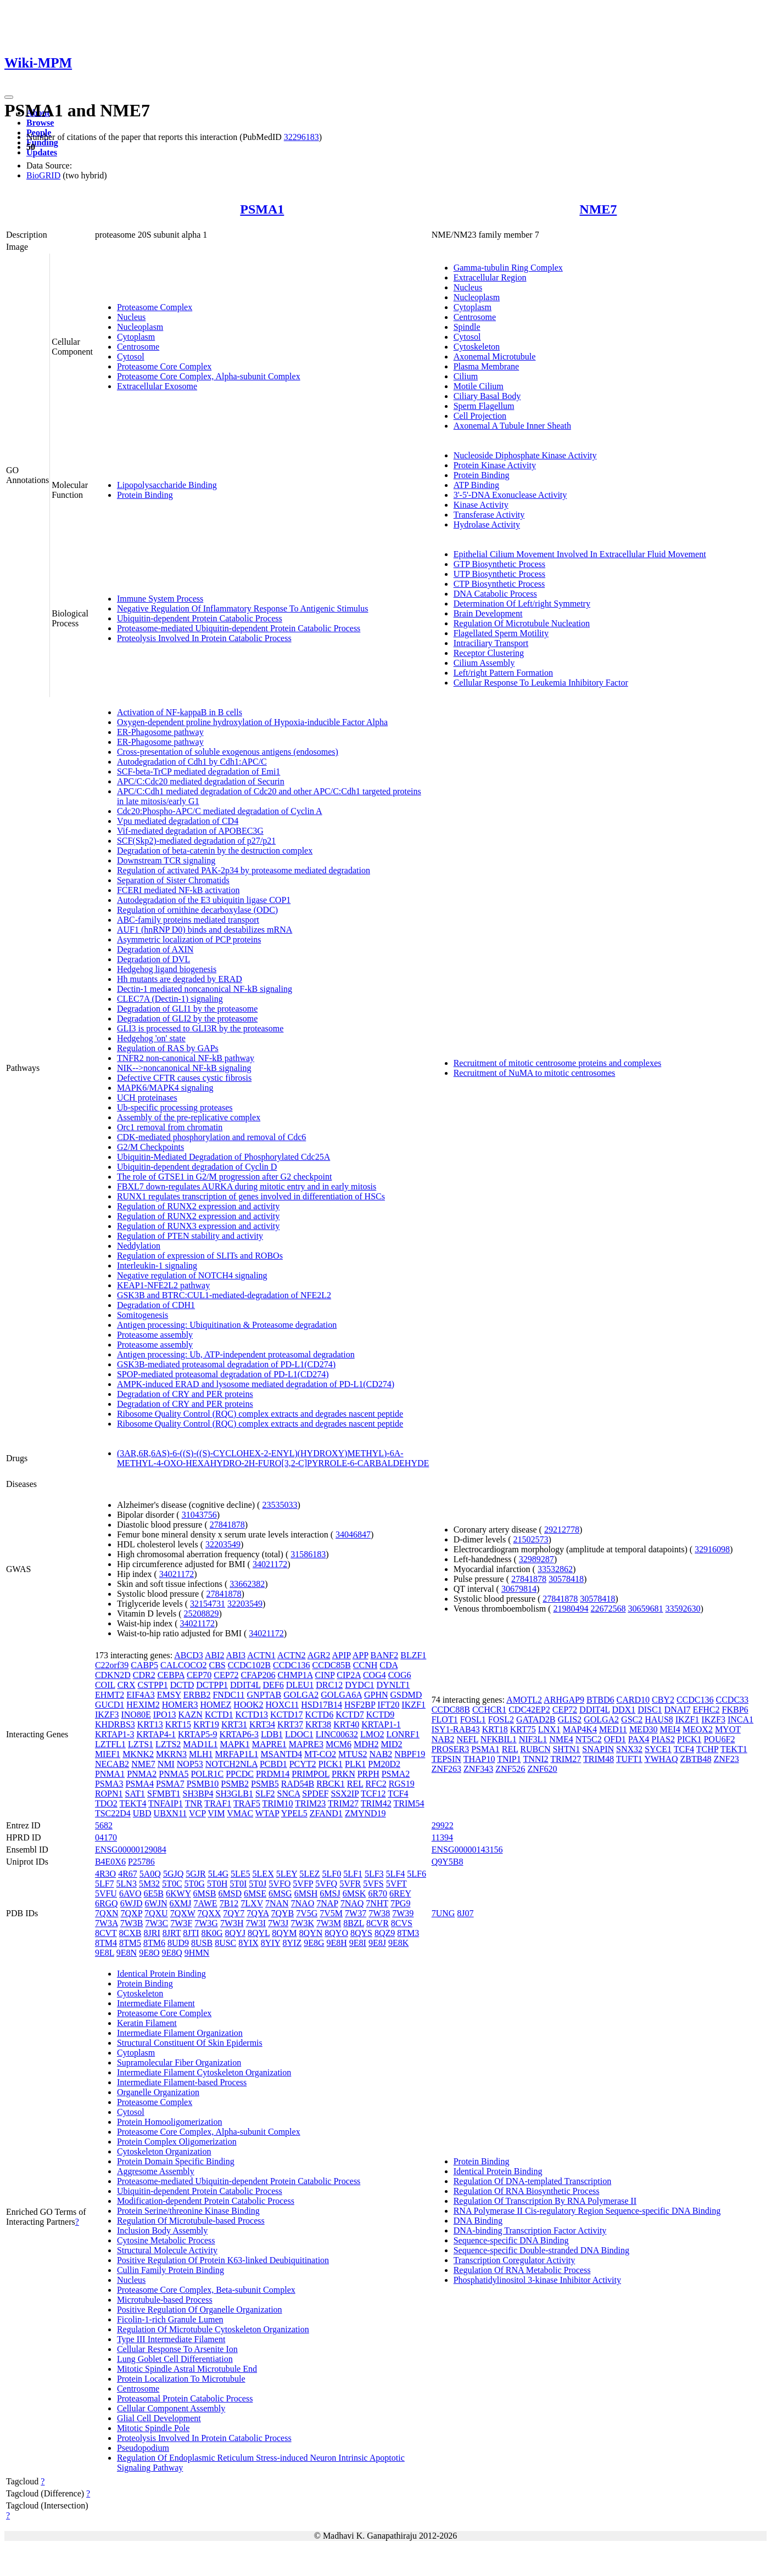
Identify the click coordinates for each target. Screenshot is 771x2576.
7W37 (355, 1913)
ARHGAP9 (564, 1699)
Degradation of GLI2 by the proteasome (187, 1018)
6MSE (255, 1893)
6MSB (204, 1893)
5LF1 (352, 1873)
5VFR (350, 1883)
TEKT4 (133, 1803)
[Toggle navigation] (8, 97)
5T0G (195, 1883)
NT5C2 (589, 1739)
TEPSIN (446, 1759)
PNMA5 (173, 1773)
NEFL (467, 1739)
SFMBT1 (163, 1793)
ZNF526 (510, 1769)
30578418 (566, 1579)
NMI (166, 1764)
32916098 (712, 1549)
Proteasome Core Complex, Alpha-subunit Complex (208, 376)
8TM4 (106, 1943)
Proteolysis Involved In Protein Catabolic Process (204, 638)
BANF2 (385, 1655)
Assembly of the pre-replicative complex (188, 1117)
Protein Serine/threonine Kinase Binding (188, 2210)
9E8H (337, 1943)
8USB (202, 1943)
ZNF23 (726, 1759)
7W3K (302, 1923)
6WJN (156, 1903)
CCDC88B (451, 1709)
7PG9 (400, 1903)
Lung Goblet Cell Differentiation (175, 2359)
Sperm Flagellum (484, 406)
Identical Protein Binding (161, 1973)
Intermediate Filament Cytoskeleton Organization (204, 2072)
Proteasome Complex (154, 307)
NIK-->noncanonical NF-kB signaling (184, 1068)
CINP (324, 1675)
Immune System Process (160, 598)
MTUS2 (352, 1754)
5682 (104, 1825)
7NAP (327, 1903)
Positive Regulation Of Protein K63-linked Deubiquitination (223, 2260)
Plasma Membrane (486, 366)
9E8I (357, 1943)
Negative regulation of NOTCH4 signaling (192, 1275)
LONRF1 (403, 1734)
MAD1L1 (200, 1744)
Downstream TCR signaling (166, 860)
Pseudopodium (143, 2447)
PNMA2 (142, 1773)
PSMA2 (396, 1773)
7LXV (252, 1903)
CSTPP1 (153, 1685)
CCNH (365, 1665)
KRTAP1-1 (381, 1724)
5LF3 (374, 1873)
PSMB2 (235, 1783)
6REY (400, 1893)
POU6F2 (719, 1739)
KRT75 (523, 1729)
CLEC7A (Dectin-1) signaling (170, 998)
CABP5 (144, 1665)
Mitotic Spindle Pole (153, 2428)
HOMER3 (180, 1704)
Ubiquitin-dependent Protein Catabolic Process (199, 618)
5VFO (279, 1883)
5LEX (263, 1873)
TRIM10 (277, 1803)
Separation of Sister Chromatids (173, 880)
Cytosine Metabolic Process (166, 2240)
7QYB (282, 1913)
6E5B (154, 1893)
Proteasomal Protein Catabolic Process (185, 2398)
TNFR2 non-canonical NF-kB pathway (185, 1058)
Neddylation (138, 1245)
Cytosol (130, 356)
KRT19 (206, 1724)
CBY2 (663, 1699)
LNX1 (549, 1729)
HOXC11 (282, 1704)
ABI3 (236, 1655)
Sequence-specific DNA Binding (511, 2240)
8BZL (353, 1923)
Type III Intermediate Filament (171, 2339)
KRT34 (262, 1724)
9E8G (314, 1943)
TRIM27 (343, 1803)
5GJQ (173, 1873)
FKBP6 (735, 1709)
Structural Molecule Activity (167, 2250)
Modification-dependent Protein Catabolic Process (205, 2200)
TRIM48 (598, 1759)
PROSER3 (450, 1749)
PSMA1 (262, 209)
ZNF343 (478, 1769)
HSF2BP (359, 1704)
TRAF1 (217, 1803)
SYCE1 (658, 1749)
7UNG (443, 1913)
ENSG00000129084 (130, 1849)
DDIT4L (245, 1685)
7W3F (181, 1923)
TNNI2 (535, 1759)
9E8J (377, 1943)
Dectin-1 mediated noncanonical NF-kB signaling (204, 989)
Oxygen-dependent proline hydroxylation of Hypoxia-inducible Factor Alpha (252, 722)
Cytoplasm (136, 336)
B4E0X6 (110, 1861)
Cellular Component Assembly (171, 2408)
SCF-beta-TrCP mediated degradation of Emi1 (198, 771)
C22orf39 (111, 1665)
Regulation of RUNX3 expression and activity (198, 1226)
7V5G (306, 1913)
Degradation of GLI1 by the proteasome (187, 1008)
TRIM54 (408, 1803)
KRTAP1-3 (115, 1734)
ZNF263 (446, 1769)
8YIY (271, 1943)
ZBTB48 (696, 1759)
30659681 (645, 1608)
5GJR (195, 1873)
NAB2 (381, 1754)
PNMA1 (110, 1773)
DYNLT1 (393, 1685)
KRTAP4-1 (156, 1734)
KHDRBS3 (115, 1724)
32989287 (536, 1559)
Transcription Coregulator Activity (515, 2260)
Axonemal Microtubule (495, 356)
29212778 (561, 1529)
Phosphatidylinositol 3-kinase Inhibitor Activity (537, 2280)
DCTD (182, 1685)
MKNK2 (138, 1754)
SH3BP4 (198, 1793)
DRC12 (329, 1685)
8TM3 (408, 1933)
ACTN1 (261, 1655)
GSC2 (631, 1719)
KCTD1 (219, 1714)
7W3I (256, 1923)
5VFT (396, 1883)
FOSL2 (501, 1719)
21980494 (570, 1608)
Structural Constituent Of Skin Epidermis (189, 2042)
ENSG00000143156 (467, 1849)
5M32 (149, 1883)
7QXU (156, 1913)
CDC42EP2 (529, 1709)
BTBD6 (600, 1699)
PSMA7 (170, 1783)
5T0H (217, 1883)
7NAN (277, 1903)
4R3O (105, 1873)
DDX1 (623, 1709)
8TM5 (130, 1943)
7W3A (106, 1923)
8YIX (248, 1943)
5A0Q (150, 1873)
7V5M (331, 1913)
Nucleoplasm (140, 327)
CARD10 (633, 1699)
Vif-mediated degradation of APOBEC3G (190, 830)
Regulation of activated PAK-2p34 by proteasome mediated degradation (243, 870)
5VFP (303, 1883)
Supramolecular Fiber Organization (179, 2062)
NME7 (598, 209)
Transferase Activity (489, 514)
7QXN (107, 1913)
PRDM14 (272, 1773)
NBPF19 (409, 1754)
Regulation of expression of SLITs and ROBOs (200, 1255)
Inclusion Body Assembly (162, 2230)
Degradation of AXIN (155, 949)
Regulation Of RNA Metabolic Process (522, 2270)
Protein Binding (145, 495)
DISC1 (650, 1709)
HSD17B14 (321, 1704)
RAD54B (297, 1783)
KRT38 (318, 1724)
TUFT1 (629, 1759)
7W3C (156, 1923)
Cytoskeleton (477, 346)
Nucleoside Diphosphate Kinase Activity (525, 455)
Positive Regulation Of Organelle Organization (199, 2309)
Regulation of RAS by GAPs (168, 1048)
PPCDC (240, 1773)
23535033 (279, 1504)
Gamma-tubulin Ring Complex (508, 267)
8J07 (465, 1913)
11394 (442, 1837)
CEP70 (199, 1675)
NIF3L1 (533, 1739)
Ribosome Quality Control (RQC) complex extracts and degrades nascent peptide (260, 1413)
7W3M (328, 1923)
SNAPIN (598, 1749)
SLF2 (265, 1793)
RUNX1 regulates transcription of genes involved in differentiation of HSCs (251, 1196)
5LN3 (126, 1883)
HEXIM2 (142, 1704)
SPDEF (315, 1793)
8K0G (212, 1933)
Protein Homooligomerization (169, 2121)
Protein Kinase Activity (495, 465)
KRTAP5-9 (197, 1734)
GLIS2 (570, 1719)
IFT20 (388, 1704)
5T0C (172, 1883)
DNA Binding (478, 2220)
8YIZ (292, 1943)
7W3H (232, 1923)
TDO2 (106, 1803)
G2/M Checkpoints (150, 1147)
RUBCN (535, 1749)
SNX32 (629, 1749)
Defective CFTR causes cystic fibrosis (184, 1077)
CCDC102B (249, 1665)
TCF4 (398, 1793)
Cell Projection (480, 415)
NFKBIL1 (499, 1739)
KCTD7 (350, 1714)
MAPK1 (234, 1744)
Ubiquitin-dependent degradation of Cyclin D (197, 1166)
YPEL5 (294, 1813)
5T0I (238, 1883)
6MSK (354, 1893)
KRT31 (234, 1724)
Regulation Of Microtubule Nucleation (522, 623)
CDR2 (144, 1675)
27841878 (227, 1524)
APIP (341, 1655)
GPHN (376, 1694)
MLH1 (201, 1754)
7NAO (303, 1903)
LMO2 (372, 1734)
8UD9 (178, 1943)
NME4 (561, 1739)
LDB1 (272, 1734)
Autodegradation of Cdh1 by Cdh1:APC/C (192, 761)
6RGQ (106, 1903)
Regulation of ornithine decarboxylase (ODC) (197, 909)
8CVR (377, 1923)
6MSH (306, 1893)
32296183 (301, 137)
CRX (127, 1685)
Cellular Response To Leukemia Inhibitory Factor (541, 682)
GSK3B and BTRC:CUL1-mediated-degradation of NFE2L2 (224, 1295)
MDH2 (366, 1744)
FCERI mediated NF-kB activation (178, 890)
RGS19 (402, 1783)
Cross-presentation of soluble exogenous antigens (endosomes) (227, 751)
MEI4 (670, 1729)
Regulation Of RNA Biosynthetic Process (527, 2191)
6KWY (178, 1893)
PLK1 (355, 1764)
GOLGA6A (341, 1694)
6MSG (280, 1893)
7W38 (379, 1913)
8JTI (191, 1933)
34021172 (270, 1564)
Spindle (467, 327)
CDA (388, 1665)
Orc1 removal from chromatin (169, 1127)
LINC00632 (337, 1734)
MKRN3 (171, 1754)
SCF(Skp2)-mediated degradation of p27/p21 (196, 840)
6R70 (377, 1893)
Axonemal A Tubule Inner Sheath (512, 425)
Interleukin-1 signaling (157, 1265)
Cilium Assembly (484, 662)
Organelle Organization (158, 2092)
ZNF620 (542, 1769)
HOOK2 (248, 1704)
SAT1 (135, 1793)
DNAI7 (677, 1709)
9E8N (126, 1952)
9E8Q (172, 1952)
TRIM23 (310, 1803)
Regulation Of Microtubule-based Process (191, 2220)
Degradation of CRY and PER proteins (185, 1394)
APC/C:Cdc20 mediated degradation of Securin (200, 781)
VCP (197, 1813)
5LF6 (416, 1873)
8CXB (130, 1933)
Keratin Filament (147, 2023)
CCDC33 (732, 1699)
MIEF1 (107, 1754)
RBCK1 (330, 1783)
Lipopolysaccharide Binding (167, 485)
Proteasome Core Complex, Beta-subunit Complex (206, 2289)
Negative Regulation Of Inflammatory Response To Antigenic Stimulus (242, 608)
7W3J (278, 1923)
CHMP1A (294, 1675)
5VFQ (326, 1883)
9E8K (398, 1943)
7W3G (206, 1923)
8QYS (361, 1933)
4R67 (127, 1873)
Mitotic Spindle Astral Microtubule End (187, 2368)
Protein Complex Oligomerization (177, 2141)
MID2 (391, 1744)
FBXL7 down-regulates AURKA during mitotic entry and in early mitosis (246, 1186)
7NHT (377, 1903)
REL (355, 1783)
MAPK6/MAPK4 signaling (165, 1087)
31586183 (308, 1554)
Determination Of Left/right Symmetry (522, 603)
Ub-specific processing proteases (175, 1107)
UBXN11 (170, 1813)
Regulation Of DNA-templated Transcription (533, 2181)
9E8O (149, 1952)
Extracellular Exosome (157, 386)
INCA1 (740, 1719)
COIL (105, 1685)
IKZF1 (413, 1704)
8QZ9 (385, 1933)
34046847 (353, 1534)
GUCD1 (109, 1704)
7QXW (182, 1913)
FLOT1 (445, 1719)
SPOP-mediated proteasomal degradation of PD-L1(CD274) (223, 1374)
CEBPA (171, 1675)
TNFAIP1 (165, 1803)
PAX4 (639, 1739)
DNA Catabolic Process (495, 593)
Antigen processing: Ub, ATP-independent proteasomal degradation (236, 1354)
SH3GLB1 (234, 1793)
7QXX (209, 1913)
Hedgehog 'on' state (151, 1038)
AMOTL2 (524, 1699)
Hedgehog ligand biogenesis (166, 969)
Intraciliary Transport (491, 643)
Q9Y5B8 (447, 1861)
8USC (225, 1943)
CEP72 (226, 1675)
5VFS (373, 1883)
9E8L (104, 1952)
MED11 (613, 1729)
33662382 (247, 1584)
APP (360, 1655)
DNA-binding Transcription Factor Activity (530, 2230)
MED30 (643, 1729)
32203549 (223, 1544)
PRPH (368, 1773)
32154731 (207, 1603)
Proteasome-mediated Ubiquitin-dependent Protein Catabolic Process (238, 628)
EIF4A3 (140, 1694)
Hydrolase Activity (487, 524)
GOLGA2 (301, 1694)
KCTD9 (380, 1714)
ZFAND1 (326, 1813)
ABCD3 (188, 1655)
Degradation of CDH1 (156, 1305)
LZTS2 (168, 1744)
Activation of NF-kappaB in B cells (179, 712)
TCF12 (373, 1793)
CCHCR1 (489, 1709)
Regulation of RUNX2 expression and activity (198, 1206)
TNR (194, 1803)
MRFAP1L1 (237, 1754)
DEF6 (272, 1685)
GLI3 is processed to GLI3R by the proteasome (200, 1028)
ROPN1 (109, 1793)
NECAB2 (112, 1764)
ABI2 (215, 1655)
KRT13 (150, 1724)
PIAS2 (663, 1739)
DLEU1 (300, 1685)
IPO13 (164, 1714)
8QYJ (235, 1933)
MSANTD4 (281, 1754)
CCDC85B (331, 1665)
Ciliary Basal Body (487, 396)
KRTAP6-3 (239, 1734)
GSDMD (406, 1694)
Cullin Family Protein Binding (170, 2270)
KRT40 (346, 1724)
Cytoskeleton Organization (164, 2151)
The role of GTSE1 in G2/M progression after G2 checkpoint (224, 1176)
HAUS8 (659, 1719)
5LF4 (395, 1873)
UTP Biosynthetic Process (499, 574)
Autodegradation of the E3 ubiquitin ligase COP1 (203, 900)
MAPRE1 (269, 1744)
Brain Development (488, 613)
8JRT (172, 1933)
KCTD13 (251, 1714)
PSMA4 (139, 1783)
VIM (216, 1813)
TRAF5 (246, 1803)
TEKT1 (733, 1749)
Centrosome (138, 346)
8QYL (259, 1933)
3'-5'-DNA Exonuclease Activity (510, 495)
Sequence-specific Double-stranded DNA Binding (541, 2250)
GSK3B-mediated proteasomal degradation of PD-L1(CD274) (226, 1364)
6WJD (131, 1903)
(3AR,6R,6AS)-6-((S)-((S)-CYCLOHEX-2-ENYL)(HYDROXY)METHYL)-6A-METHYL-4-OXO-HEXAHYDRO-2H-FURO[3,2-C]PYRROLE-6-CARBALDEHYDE (273, 1458)
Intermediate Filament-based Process (182, 2082)
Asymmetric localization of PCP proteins (189, 939)
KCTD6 (319, 1714)
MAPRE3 (306, 1744)
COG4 (374, 1675)
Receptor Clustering (489, 653)
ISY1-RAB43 (456, 1729)
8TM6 (154, 1943)
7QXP (131, 1913)
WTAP (267, 1813)
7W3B (131, 1923)
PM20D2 (384, 1764)
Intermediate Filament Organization (180, 2033)
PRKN (343, 1773)
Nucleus (131, 317)
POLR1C (207, 1773)
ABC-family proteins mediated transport (188, 919)
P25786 (141, 1861)
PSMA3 (109, 1783)
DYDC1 (359, 1685)
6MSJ (330, 1893)
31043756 (199, 1514)
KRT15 (178, 1724)
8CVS (401, 1923)
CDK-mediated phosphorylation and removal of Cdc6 (211, 1137)
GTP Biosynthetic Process (499, 564)
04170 (106, 1837)
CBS (217, 1665)
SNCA (288, 1793)
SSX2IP (345, 1793)
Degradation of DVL (153, 959)
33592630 (682, 1608)
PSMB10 (203, 1783)
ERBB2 (197, 1694)
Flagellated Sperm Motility (501, 633)
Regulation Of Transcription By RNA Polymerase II (545, 2200)
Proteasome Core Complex (164, 366)
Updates (41, 152)
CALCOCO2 (183, 1665)
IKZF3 (107, 1714)
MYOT (728, 1729)
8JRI (152, 1933)
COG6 (399, 1675)
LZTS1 (140, 1744)
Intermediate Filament (156, 2003)
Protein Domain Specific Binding (175, 2161)
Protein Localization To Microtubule (181, 2378)
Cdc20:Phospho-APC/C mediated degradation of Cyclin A (219, 811)
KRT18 (495, 1729)
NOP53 (190, 1764)
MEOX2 (698, 1729)
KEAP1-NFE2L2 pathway (163, 1285)
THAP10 (479, 1759)
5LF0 (332, 1873)
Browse (40, 122)
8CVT (106, 1933)
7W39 (403, 1913)
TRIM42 (376, 1803)
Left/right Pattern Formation (503, 672)
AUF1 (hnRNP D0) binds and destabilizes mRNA (204, 929)
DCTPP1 (212, 1685)
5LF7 (104, 1883)
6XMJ (180, 1903)
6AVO (130, 1893)
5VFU (106, 1893)
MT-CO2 (320, 1754)
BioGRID (43, 175)
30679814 (519, 1588)
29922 (443, 1825)
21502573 (531, 1539)
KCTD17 (286, 1714)
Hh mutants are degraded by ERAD (179, 979)
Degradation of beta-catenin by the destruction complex (214, 850)
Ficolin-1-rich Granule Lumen (170, 2319)
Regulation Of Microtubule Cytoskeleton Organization (213, 2329)
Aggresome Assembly (155, 2171)
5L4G (218, 1873)
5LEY (287, 1873)
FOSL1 (473, 1719)
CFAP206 (258, 1675)
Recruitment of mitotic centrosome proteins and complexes (558, 1063)
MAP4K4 (580, 1729)
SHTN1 (566, 1749)
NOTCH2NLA (231, 1764)
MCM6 (338, 1744)
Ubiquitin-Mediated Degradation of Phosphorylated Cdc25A (223, 1156)
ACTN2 (291, 1655)
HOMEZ (215, 1704)
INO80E (135, 1714)
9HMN (197, 1952)
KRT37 (290, 1724)
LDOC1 (299, 1734)
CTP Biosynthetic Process (499, 583)
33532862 (555, 1569)
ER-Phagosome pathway (160, 732)
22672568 (607, 1608)
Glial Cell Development (159, 2418)
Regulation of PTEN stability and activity (190, 1236)
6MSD (230, 1893)
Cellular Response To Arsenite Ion (177, 2349)
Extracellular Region (490, 277)
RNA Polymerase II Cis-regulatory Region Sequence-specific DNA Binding (587, 2210)
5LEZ (309, 1873)
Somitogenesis (142, 1315)
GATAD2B (536, 1719)
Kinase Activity (481, 504)
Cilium (466, 376)
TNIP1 (509, 1759)
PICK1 (331, 1764)
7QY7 (233, 1913)
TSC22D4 (113, 1813)
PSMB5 (265, 1783)
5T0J (257, 1883)
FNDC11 (228, 1694)
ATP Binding (476, 485)
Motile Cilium (479, 386)
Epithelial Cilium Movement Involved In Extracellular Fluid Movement (580, 554)
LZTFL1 (110, 1744)
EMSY (169, 1694)
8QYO (336, 1933)
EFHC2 (706, 1709)
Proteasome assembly (155, 1334)
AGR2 (319, 1655)
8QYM (284, 1933)
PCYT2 (302, 1764)
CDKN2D (113, 1675)
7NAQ (352, 1903)
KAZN (190, 1714)
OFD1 (615, 1739)
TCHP (707, 1749)
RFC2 (375, 1783)
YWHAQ (661, 1759)
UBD (142, 1813)
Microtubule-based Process (165, 2299)
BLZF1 (413, 1655)
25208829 (201, 1613)
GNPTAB (264, 1694)
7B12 (229, 1903)
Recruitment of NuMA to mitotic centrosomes (535, 1072)
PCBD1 (273, 1764)
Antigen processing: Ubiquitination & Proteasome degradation (227, 1324)
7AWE (205, 1903)
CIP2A (349, 1675)
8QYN (311, 1933)
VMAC (240, 1813)
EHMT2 (109, 1694)
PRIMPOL (310, 1773)
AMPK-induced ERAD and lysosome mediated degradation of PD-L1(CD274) (255, 1384)
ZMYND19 (365, 1813)
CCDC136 (291, 1665)
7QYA (258, 1913)
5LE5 (240, 1873)
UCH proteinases (147, 1097)
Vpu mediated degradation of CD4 (177, 821)
